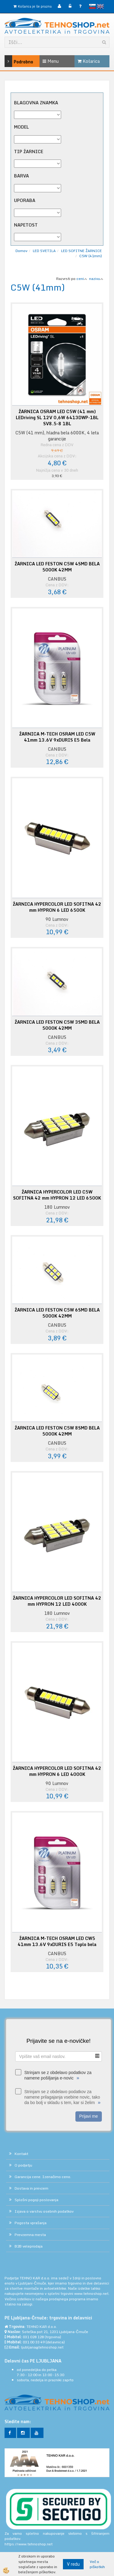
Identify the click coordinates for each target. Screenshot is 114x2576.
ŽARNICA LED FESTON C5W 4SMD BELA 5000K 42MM (57, 567)
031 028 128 (33, 2337)
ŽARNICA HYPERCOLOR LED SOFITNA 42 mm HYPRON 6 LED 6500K (57, 907)
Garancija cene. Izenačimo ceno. (43, 2177)
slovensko (92, 6)
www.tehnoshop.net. (91, 2293)
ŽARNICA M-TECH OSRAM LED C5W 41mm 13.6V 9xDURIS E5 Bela (57, 737)
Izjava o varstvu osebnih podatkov (44, 2211)
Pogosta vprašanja (31, 2223)
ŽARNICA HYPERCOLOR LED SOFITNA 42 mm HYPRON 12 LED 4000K (57, 1601)
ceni (82, 278)
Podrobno (12, 61)
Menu (51, 61)
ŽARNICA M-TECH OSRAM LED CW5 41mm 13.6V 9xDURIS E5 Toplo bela (57, 1941)
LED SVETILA (44, 251)
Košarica (89, 61)
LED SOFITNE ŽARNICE (81, 251)
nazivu (96, 278)
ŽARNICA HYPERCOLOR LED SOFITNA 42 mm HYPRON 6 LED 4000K (57, 1771)
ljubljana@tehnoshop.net (42, 2347)
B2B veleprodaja (29, 2246)
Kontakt (21, 2154)
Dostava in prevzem (31, 2188)
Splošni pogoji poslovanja (36, 2200)
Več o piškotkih (97, 2564)
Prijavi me (88, 2116)
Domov (21, 251)
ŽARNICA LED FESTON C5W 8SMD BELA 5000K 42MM (57, 1431)
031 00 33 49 (34, 2342)
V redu (73, 2564)
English (100, 6)
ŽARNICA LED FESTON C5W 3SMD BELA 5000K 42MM (57, 1025)
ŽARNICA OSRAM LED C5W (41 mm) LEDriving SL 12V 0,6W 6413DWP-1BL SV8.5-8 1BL (57, 418)
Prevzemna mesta (30, 2235)
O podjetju (23, 2165)
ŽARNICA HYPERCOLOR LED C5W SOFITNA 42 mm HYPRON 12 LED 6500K (57, 1195)
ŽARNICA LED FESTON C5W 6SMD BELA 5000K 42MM (57, 1313)
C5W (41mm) (90, 256)
